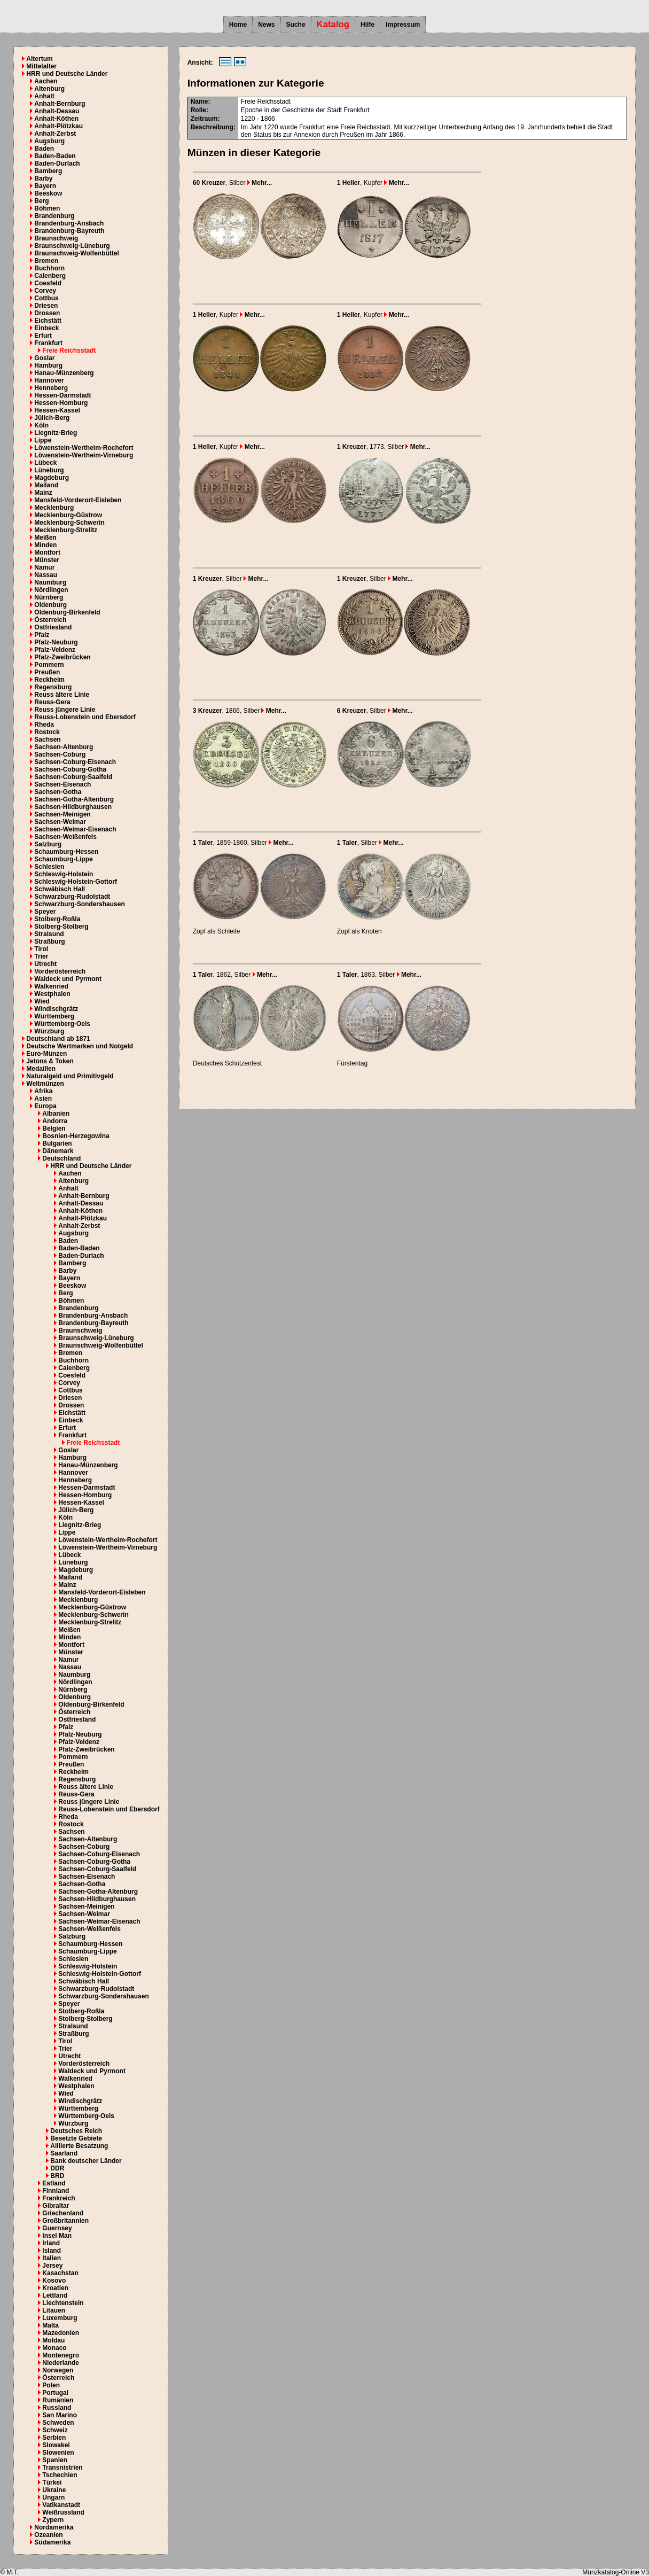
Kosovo (54, 2280)
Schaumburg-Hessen (66, 851)
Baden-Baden (54, 156)
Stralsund (49, 934)
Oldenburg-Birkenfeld (67, 612)
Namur (44, 567)
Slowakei (55, 2445)
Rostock (46, 732)
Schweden (58, 2422)
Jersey (52, 2265)
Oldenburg (50, 605)
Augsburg (49, 141)
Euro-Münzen (46, 1053)
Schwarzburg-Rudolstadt (72, 896)
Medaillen (41, 1068)
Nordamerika (53, 2527)
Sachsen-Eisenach (62, 784)
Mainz (43, 492)
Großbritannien (65, 2220)
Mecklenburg (54, 507)
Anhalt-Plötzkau (58, 126)
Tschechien (59, 2475)
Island (51, 2250)
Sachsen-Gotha (57, 792)
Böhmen (47, 208)
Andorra (54, 1121)
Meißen (45, 537)
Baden (44, 148)
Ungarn (53, 2497)
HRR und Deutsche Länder (66, 73)
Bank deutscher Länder (85, 2161)
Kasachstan (60, 2273)
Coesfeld (47, 283)
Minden (45, 545)
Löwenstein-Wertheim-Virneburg (83, 455)
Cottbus (46, 298)
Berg (41, 201)
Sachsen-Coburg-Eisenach (75, 762)
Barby (43, 178)
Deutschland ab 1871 (58, 1038)
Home (238, 24)
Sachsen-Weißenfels (65, 836)
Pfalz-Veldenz (54, 649)
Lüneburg (49, 470)
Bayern (45, 186)
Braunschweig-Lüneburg (72, 246)
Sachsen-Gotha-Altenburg (74, 799)
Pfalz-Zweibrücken (62, 657)
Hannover (49, 380)
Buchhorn (49, 268)
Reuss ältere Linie (61, 694)
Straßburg (49, 941)
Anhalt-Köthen (56, 118)
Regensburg (53, 687)
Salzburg (47, 844)
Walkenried (51, 986)
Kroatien (55, 2288)
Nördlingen (51, 590)
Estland (53, 2183)
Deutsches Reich (76, 2131)
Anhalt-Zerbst (55, 133)
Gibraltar (55, 2205)
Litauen (53, 2310)
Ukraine (54, 2490)
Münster (46, 560)
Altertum (39, 59)
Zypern (53, 2520)
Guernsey (57, 2228)
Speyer (45, 911)
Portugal (55, 2392)
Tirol (41, 949)
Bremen (46, 260)
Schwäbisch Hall (59, 889)
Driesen (46, 305)
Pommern (49, 664)
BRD (57, 2176)
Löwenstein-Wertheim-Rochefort (83, 448)
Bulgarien (57, 1143)
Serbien (54, 2437)
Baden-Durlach (57, 163)
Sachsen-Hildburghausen (73, 807)
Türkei (51, 2482)
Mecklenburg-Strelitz (65, 530)
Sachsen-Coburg (59, 754)
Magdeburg (51, 477)
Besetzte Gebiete (76, 2138)
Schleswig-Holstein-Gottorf (75, 881)
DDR (57, 2168)
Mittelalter (41, 66)
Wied (42, 1001)
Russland (56, 2407)
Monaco (54, 2348)
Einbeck (46, 328)
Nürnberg (48, 597)
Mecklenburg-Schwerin (69, 522)
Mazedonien (60, 2333)
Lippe (42, 440)
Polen (51, 2385)
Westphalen (52, 994)
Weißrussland (63, 2512)
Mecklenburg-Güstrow (68, 515)
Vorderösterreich (59, 971)
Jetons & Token (49, 1061)
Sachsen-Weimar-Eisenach (75, 829)
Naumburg (50, 582)
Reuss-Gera (52, 702)
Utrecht (45, 964)
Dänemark (57, 1151)
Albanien (55, 1113)
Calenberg (50, 275)
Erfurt (43, 335)
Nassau (45, 575)
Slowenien (58, 2452)
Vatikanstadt (61, 2505)
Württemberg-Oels (62, 1024)
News (266, 24)
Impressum (403, 24)
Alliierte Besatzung (79, 2146)
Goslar (44, 358)
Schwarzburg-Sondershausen (79, 904)
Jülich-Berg (51, 418)
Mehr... (259, 182)
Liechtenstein (62, 2303)
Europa (45, 1106)
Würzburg (49, 1031)
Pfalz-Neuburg (55, 642)
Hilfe (367, 24)
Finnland (55, 2190)
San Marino (59, 2415)
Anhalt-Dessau (56, 111)
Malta (50, 2325)
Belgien (53, 1128)
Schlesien (49, 866)
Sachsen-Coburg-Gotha (70, 769)
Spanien (54, 2460)
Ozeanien (48, 2535)
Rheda (44, 724)
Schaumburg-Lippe (63, 859)
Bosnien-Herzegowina (75, 1136)
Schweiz (54, 2430)
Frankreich (58, 2198)
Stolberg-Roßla (57, 919)
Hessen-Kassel (57, 410)
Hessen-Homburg (61, 403)
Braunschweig (56, 238)
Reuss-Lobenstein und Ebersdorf (84, 717)
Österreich (50, 620)
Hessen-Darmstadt (62, 395)
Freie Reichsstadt (69, 350)
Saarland (63, 2153)
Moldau (53, 2340)
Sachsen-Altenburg (63, 747)
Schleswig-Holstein (63, 874)
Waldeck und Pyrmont (67, 979)
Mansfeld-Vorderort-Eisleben (77, 500)
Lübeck (45, 462)
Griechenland (62, 2213)
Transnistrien (62, 2467)
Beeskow (48, 193)
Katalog (333, 24)
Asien (43, 1098)
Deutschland (61, 1158)
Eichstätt (47, 320)
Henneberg (51, 388)
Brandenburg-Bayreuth (69, 231)
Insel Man (57, 2235)
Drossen (47, 313)
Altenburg (49, 88)
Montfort (47, 552)
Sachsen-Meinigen (62, 814)
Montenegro (60, 2355)
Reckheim (49, 679)
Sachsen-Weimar (60, 822)
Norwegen (57, 2370)
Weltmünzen (45, 1083)
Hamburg (48, 365)
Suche (296, 24)
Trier (41, 956)
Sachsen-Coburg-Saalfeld (73, 777)
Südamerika (52, 2542)
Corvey (45, 290)
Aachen (45, 81)
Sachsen (47, 739)
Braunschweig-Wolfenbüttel (76, 253)
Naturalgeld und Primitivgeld (69, 1076)
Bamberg (48, 171)
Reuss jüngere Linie (64, 709)
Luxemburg (59, 2318)
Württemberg (54, 1016)
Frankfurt (48, 343)
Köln (41, 425)
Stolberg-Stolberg (61, 926)
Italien (51, 2258)
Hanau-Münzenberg (63, 373)
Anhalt (44, 96)
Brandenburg (54, 216)
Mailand (46, 485)
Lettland (54, 2295)
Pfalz (41, 635)
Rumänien (57, 2400)
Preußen (47, 672)
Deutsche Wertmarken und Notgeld (79, 1046)
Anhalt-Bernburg (59, 103)
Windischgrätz (56, 1009)
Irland (51, 2243)
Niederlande (60, 2363)
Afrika (43, 1091)
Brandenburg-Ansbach (69, 223)
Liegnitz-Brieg (55, 433)
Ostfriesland (53, 627)
